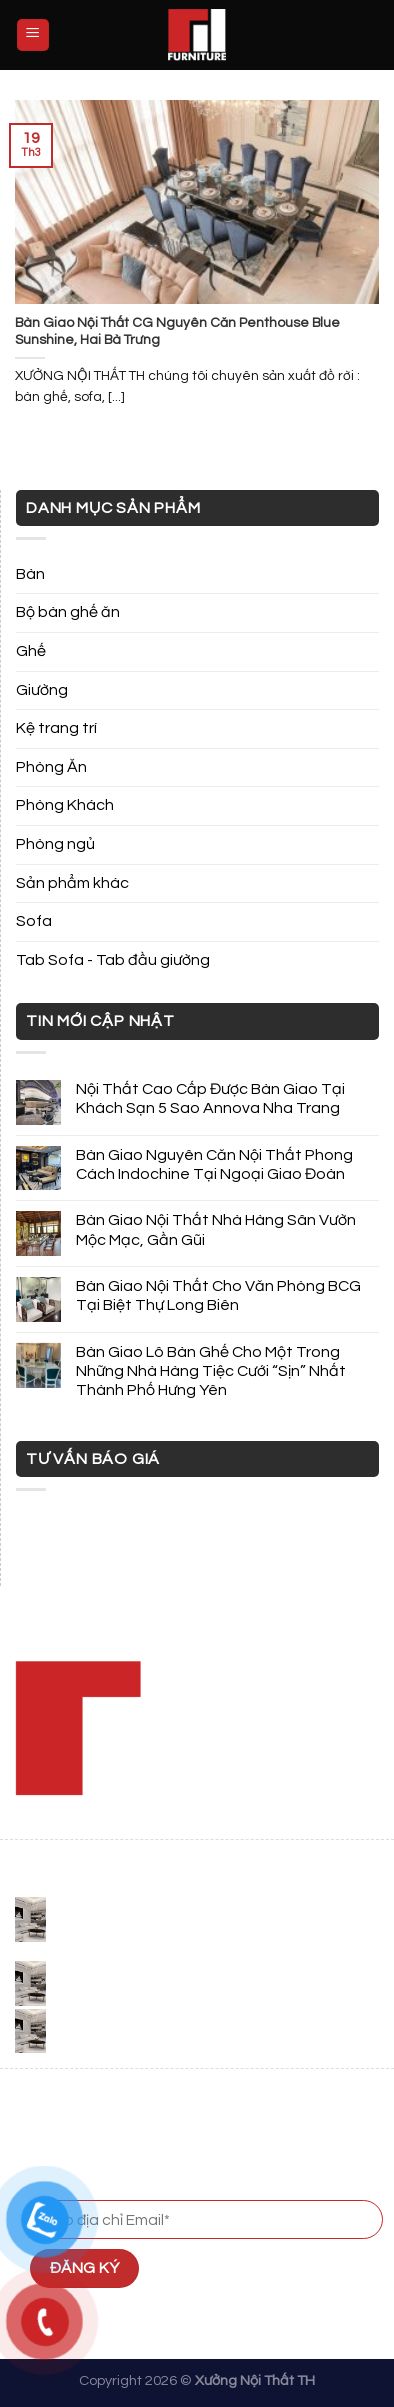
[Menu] (33, 35)
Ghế (31, 651)
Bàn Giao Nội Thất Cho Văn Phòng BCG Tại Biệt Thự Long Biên (218, 1295)
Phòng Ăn (51, 767)
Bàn (30, 574)
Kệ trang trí (56, 728)
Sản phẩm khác (72, 883)
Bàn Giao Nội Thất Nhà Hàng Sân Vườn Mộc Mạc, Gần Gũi (216, 1229)
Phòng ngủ (55, 844)
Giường (42, 690)
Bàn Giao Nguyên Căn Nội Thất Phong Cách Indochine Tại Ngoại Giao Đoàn (214, 1164)
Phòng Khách (65, 805)
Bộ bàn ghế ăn (68, 612)
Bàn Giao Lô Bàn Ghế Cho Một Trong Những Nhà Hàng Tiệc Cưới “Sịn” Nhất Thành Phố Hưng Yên (211, 1371)
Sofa (34, 921)
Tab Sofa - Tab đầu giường (113, 960)
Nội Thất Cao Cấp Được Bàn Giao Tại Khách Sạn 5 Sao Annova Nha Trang (210, 1098)
